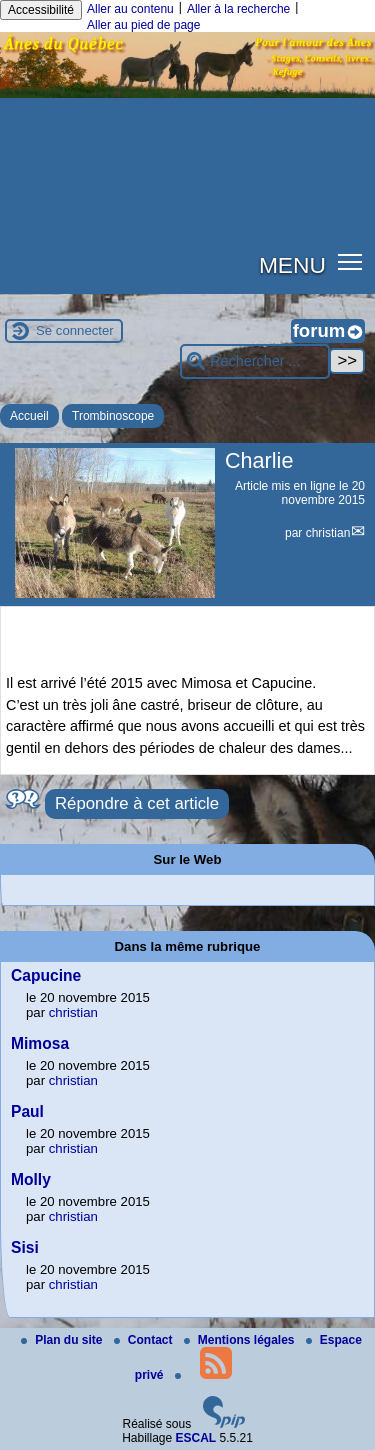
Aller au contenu (130, 9)
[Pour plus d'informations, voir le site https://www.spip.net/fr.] (224, 1424)
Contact (145, 1340)
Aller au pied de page (143, 25)
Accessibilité (41, 10)
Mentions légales (241, 1340)
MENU (292, 265)
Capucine (46, 975)
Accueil (29, 416)
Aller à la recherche (238, 9)
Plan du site (63, 1340)
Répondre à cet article (137, 803)
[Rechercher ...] (255, 361)
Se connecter (75, 330)
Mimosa (40, 1043)
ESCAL (196, 1438)
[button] (350, 261)
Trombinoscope (113, 416)
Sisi (25, 1247)
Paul (27, 1111)
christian (328, 533)
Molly (31, 1179)
